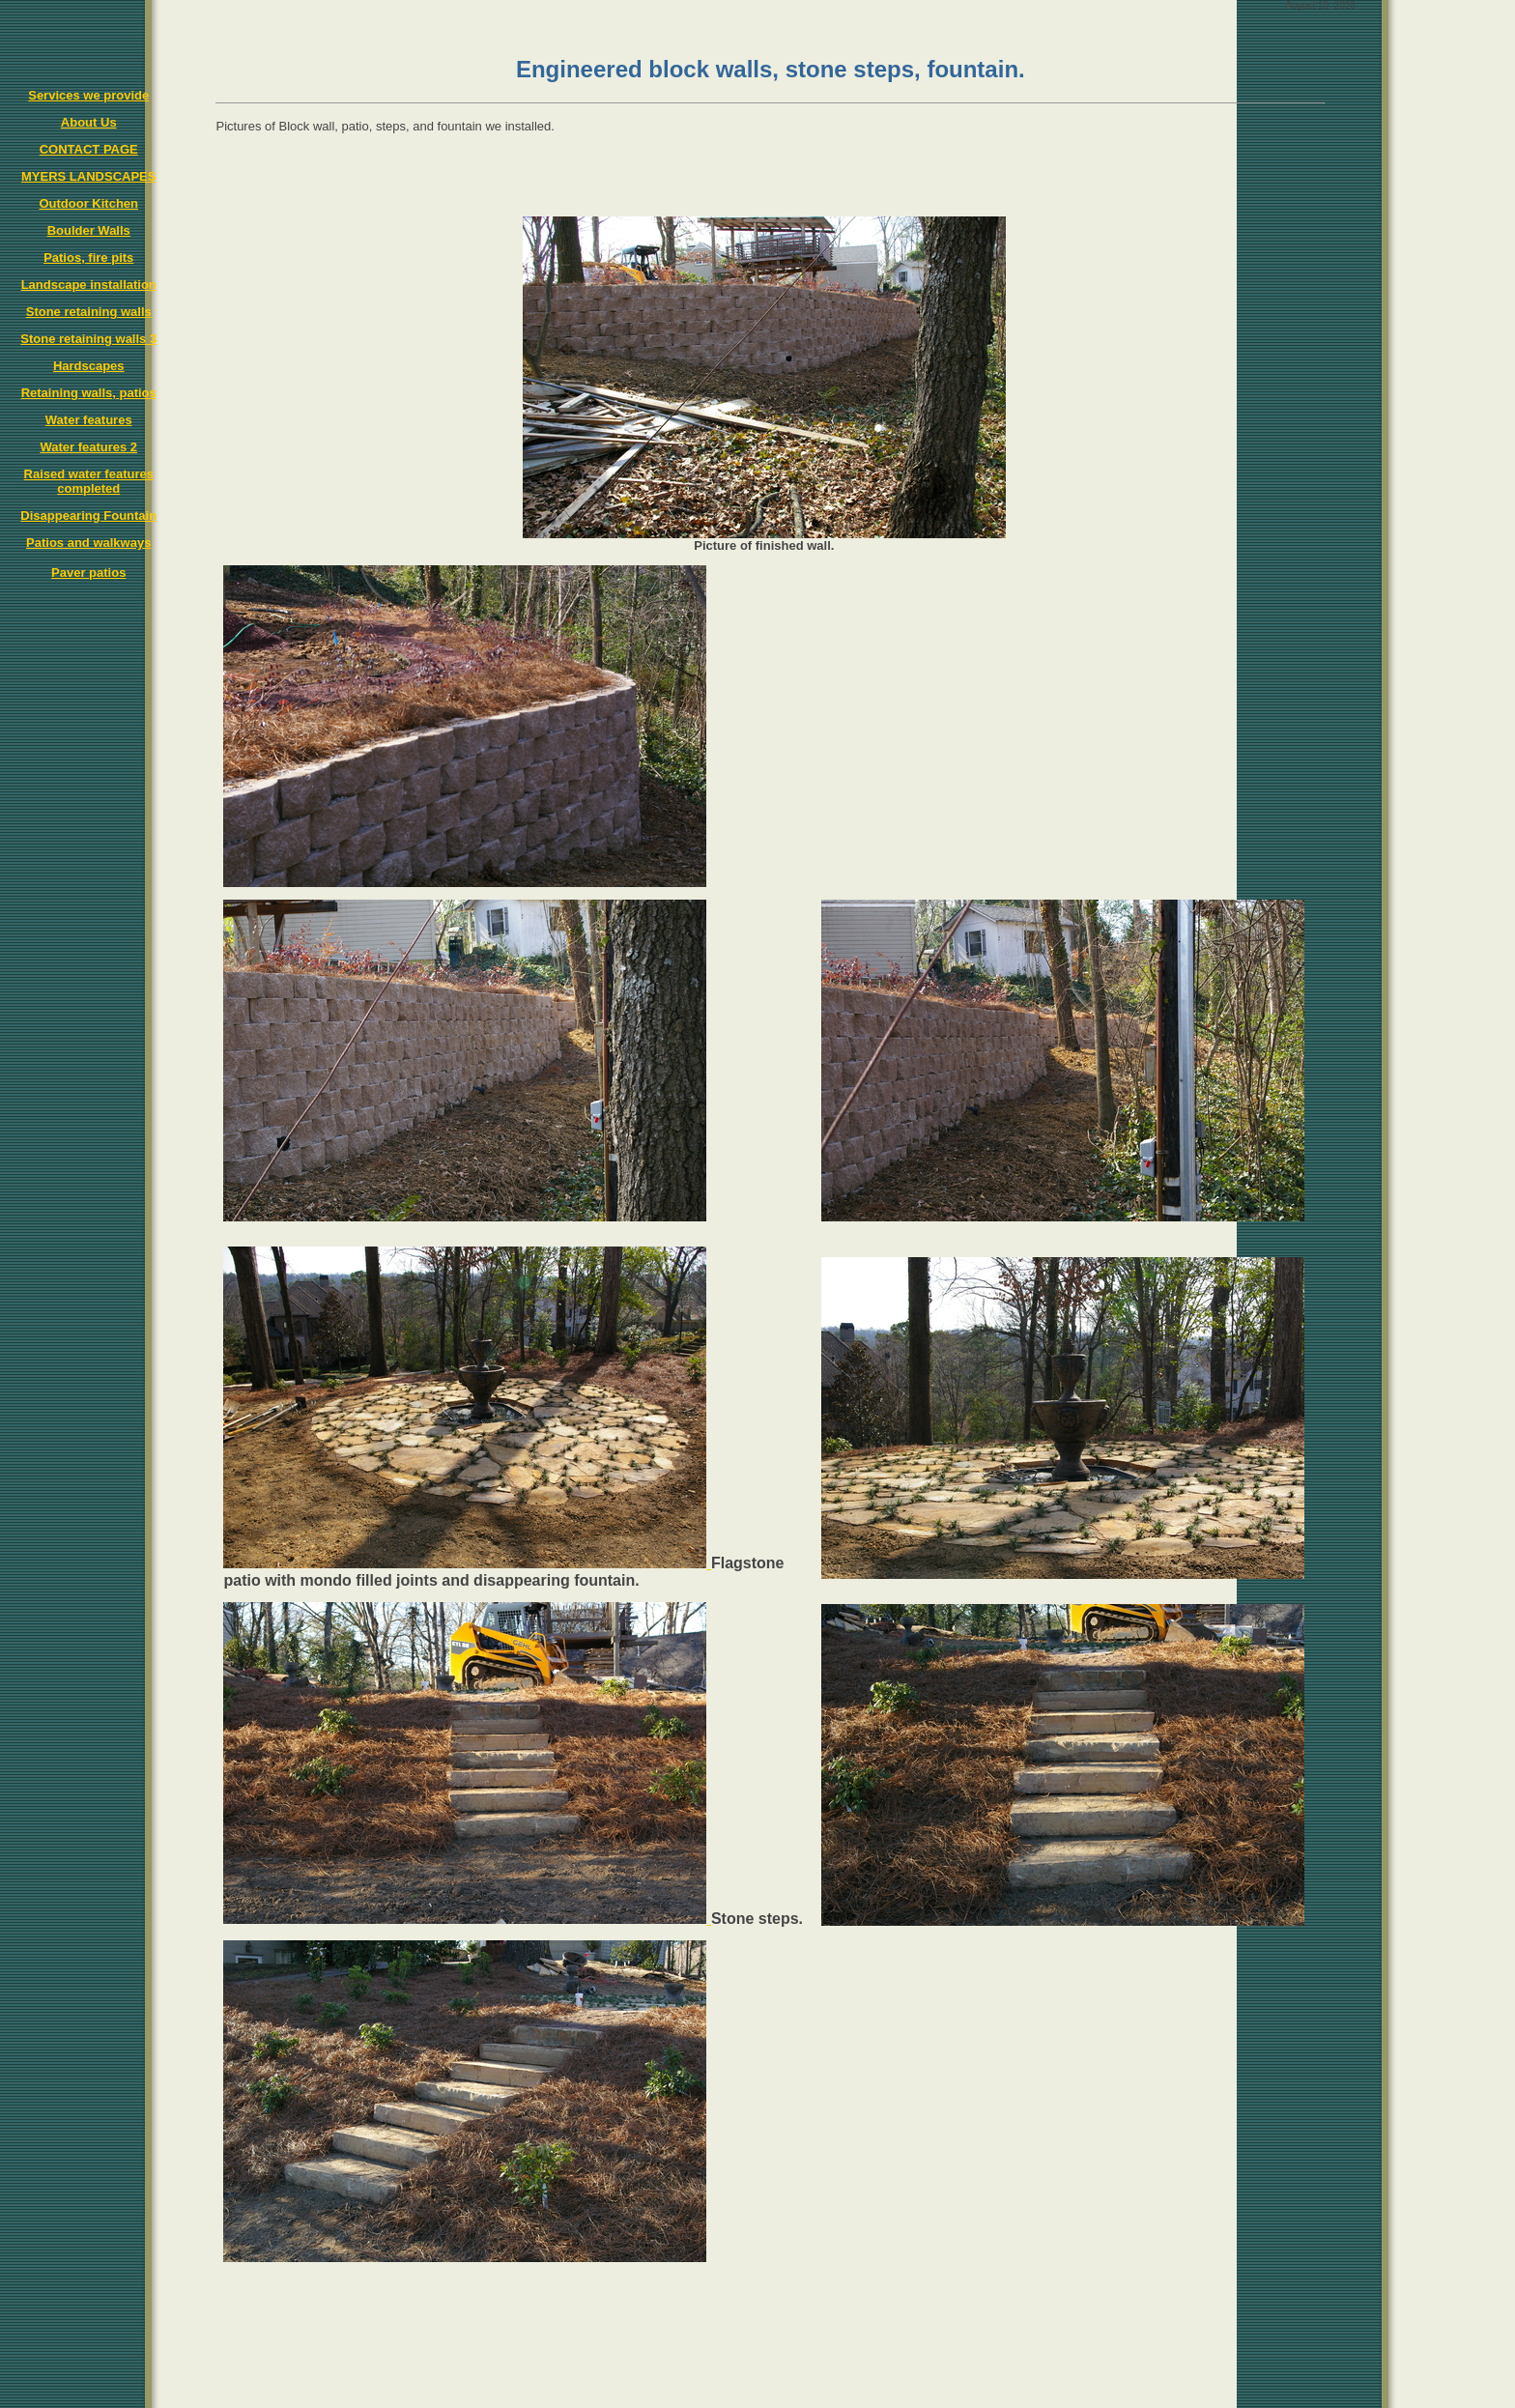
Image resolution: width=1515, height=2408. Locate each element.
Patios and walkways (88, 542)
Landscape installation (89, 284)
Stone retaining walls (89, 311)
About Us (89, 122)
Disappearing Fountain (88, 515)
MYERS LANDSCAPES (88, 176)
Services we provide (88, 95)
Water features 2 (88, 447)
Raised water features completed (89, 481)
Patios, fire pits (88, 257)
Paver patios (88, 572)
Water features (88, 420)
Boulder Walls (88, 230)
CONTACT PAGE (89, 149)
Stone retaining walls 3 (88, 338)
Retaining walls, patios (89, 393)
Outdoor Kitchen (88, 203)
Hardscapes (89, 365)
